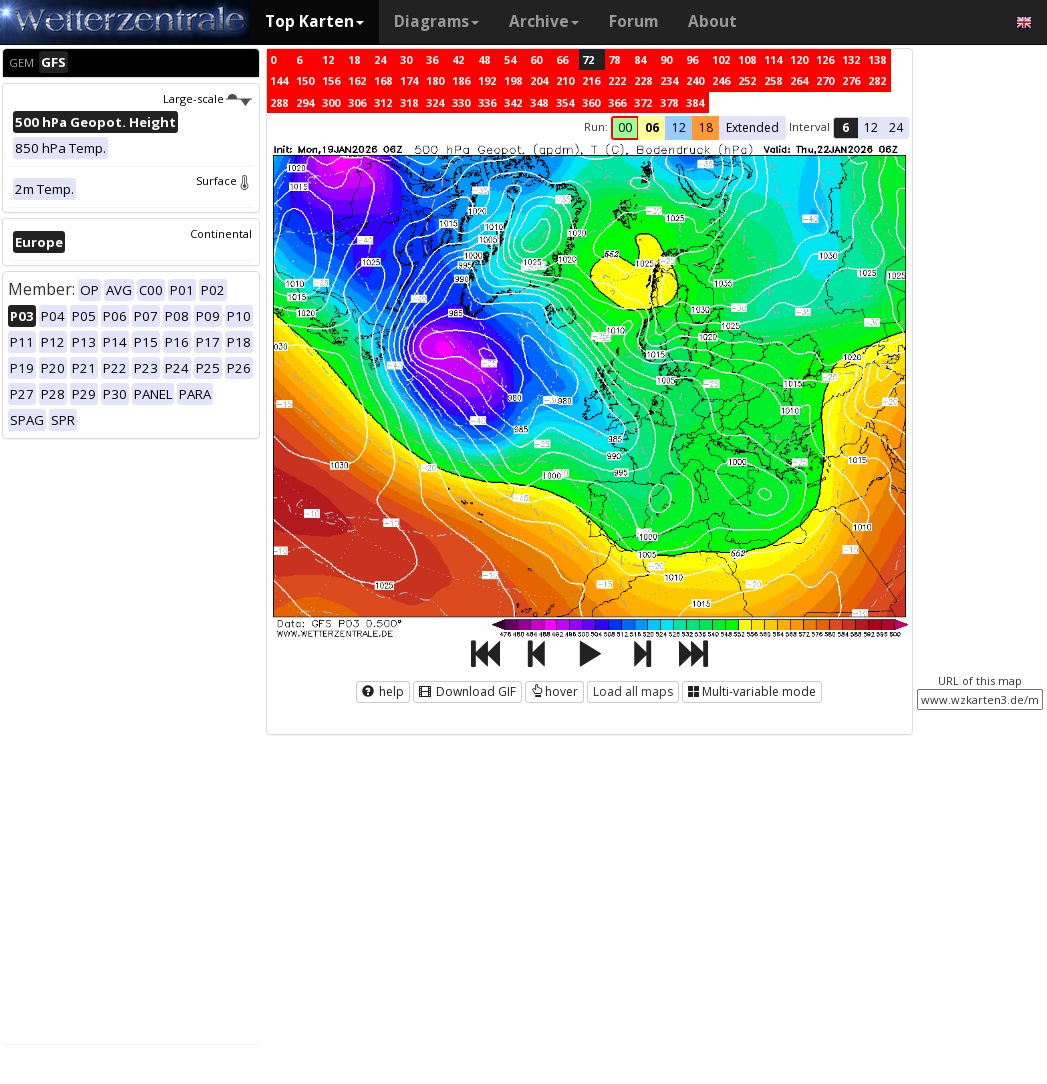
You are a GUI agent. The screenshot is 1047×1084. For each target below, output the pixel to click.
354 (565, 102)
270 (825, 80)
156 (331, 80)
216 (591, 80)
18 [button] (706, 127)
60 (536, 59)
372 (643, 102)
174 (409, 80)
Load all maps (633, 691)
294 (305, 102)
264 (799, 80)
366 (617, 102)
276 (851, 80)
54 (510, 59)
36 (432, 59)
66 (562, 59)
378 (669, 102)
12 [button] (679, 127)
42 (458, 59)
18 (354, 59)
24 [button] (896, 127)
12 (328, 59)
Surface (224, 180)
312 (383, 102)
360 (591, 102)
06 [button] (652, 127)
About (712, 21)
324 (435, 102)
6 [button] (845, 127)
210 (565, 80)
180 (435, 80)
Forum (633, 21)
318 (409, 102)
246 (721, 80)
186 (461, 80)
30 (406, 59)
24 (380, 59)
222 (617, 80)
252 (747, 80)
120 (799, 59)
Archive (544, 21)
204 (539, 80)
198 (513, 80)
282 (877, 80)
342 (513, 102)
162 (357, 80)
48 (484, 59)
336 (487, 102)
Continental (221, 233)
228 (643, 80)
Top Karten (314, 21)
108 (747, 59)
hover (554, 691)
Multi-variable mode (752, 691)
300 (331, 102)
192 (487, 80)
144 (279, 80)
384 (695, 102)
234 (669, 80)
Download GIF (467, 691)
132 (851, 59)
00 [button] (625, 127)
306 (357, 102)
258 (773, 80)
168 (383, 80)
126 (825, 59)
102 (721, 59)
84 (640, 59)
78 (614, 59)
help (383, 691)
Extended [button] (752, 127)
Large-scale (207, 98)
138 (877, 59)
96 (692, 59)
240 (695, 80)
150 (305, 80)
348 (539, 102)
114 (773, 59)
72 (588, 59)
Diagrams (436, 21)
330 (461, 102)
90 (666, 59)
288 (279, 102)
